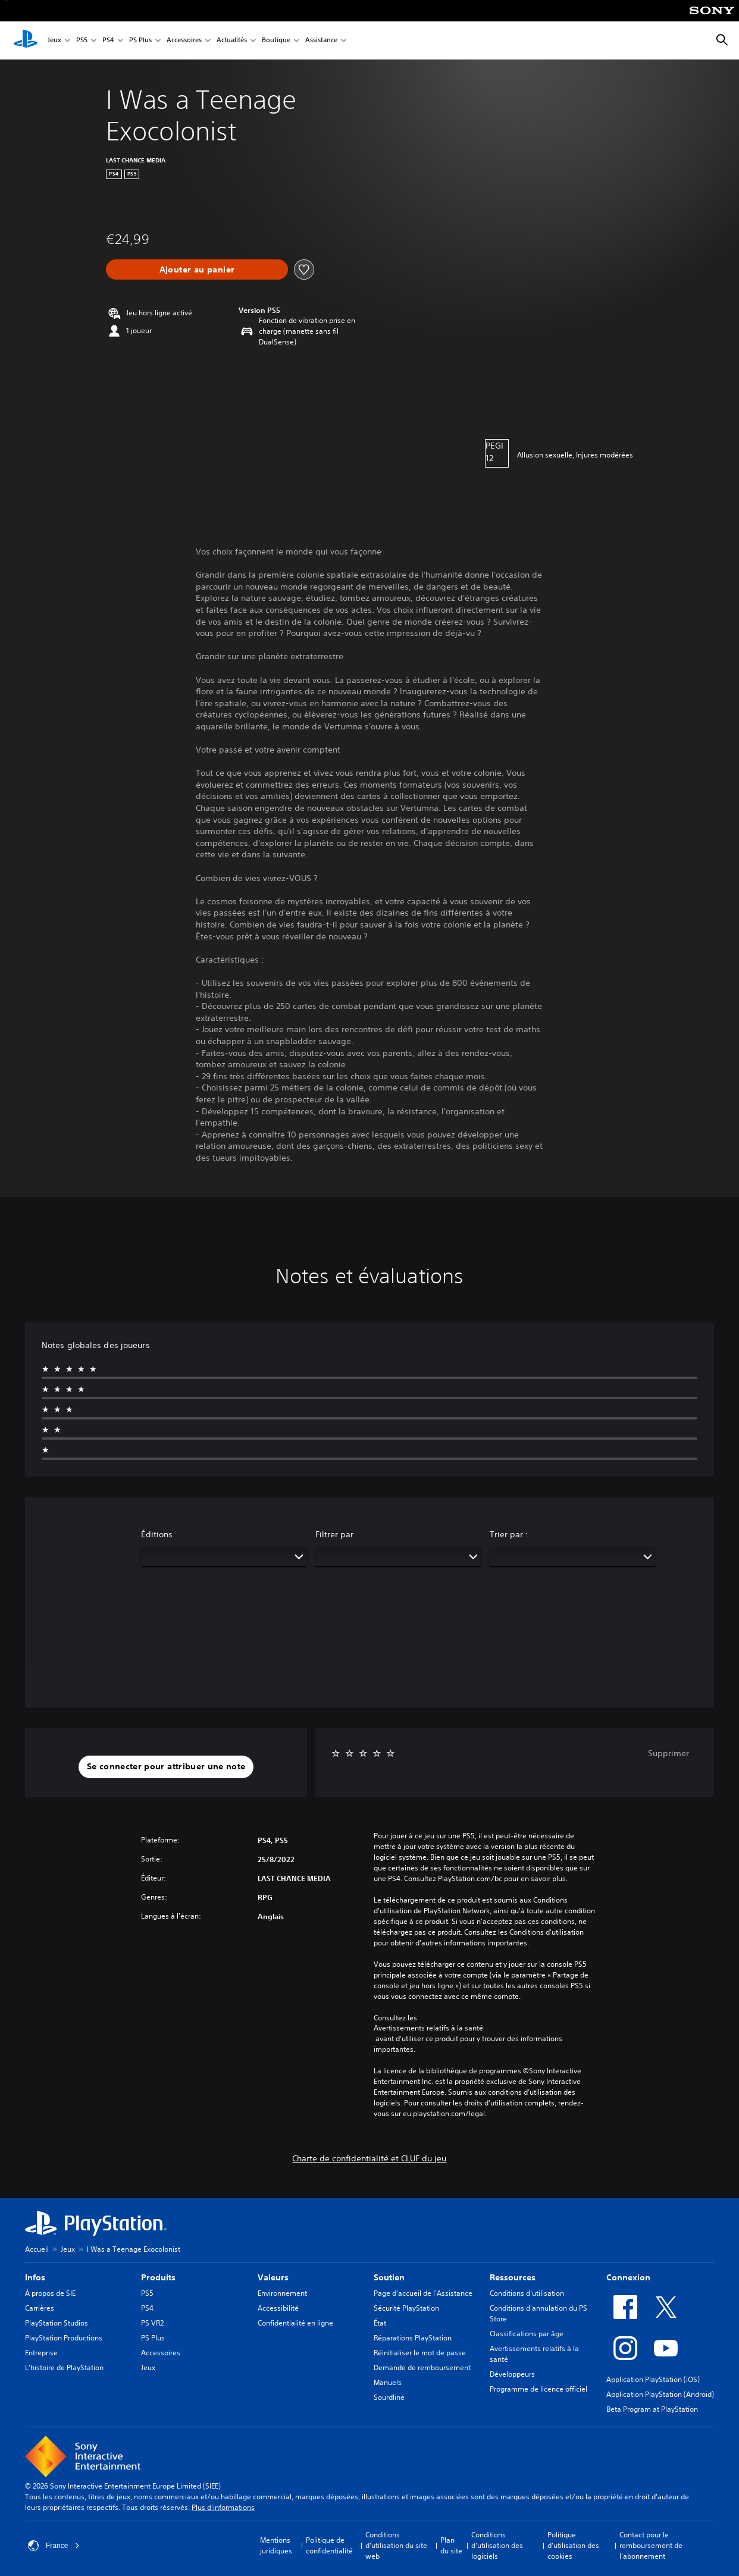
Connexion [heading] (628, 2277)
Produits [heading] (158, 2277)
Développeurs (512, 2374)
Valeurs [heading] (273, 2277)
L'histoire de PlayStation (64, 2367)
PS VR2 (152, 2323)
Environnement (282, 2293)
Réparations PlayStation (413, 2338)
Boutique (276, 40)
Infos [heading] (35, 2277)
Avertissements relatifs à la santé (428, 2028)
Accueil (37, 2249)
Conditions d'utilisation (527, 2293)
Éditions (157, 1534)
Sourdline (389, 2397)
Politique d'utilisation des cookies (573, 2545)
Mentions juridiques (276, 2545)
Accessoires (184, 40)
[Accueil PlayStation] (25, 40)
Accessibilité (278, 2308)
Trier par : (509, 1534)
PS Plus (140, 40)
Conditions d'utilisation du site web (396, 2545)
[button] (166, 1767)
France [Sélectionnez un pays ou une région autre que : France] (54, 2545)
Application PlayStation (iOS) (653, 2379)
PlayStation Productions (63, 2338)
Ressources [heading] (513, 2277)
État (380, 2323)
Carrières (39, 2308)
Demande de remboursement (422, 2367)
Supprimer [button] (668, 1753)
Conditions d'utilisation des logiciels (497, 2545)
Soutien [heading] (389, 2277)
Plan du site (451, 2545)
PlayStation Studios (56, 2323)
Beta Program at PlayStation (652, 2409)
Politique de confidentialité (329, 2545)
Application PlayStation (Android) (660, 2394)
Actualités (232, 40)
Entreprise (41, 2353)
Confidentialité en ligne (295, 2323)
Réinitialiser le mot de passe (420, 2353)
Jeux (54, 40)
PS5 (81, 40)
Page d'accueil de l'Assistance (423, 2293)
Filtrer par (334, 1534)
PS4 (108, 40)
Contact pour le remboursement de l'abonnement (650, 2545)
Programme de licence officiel (538, 2389)
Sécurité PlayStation (406, 2308)
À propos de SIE (50, 2293)
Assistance (321, 40)
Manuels (388, 2382)
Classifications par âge (526, 2334)
